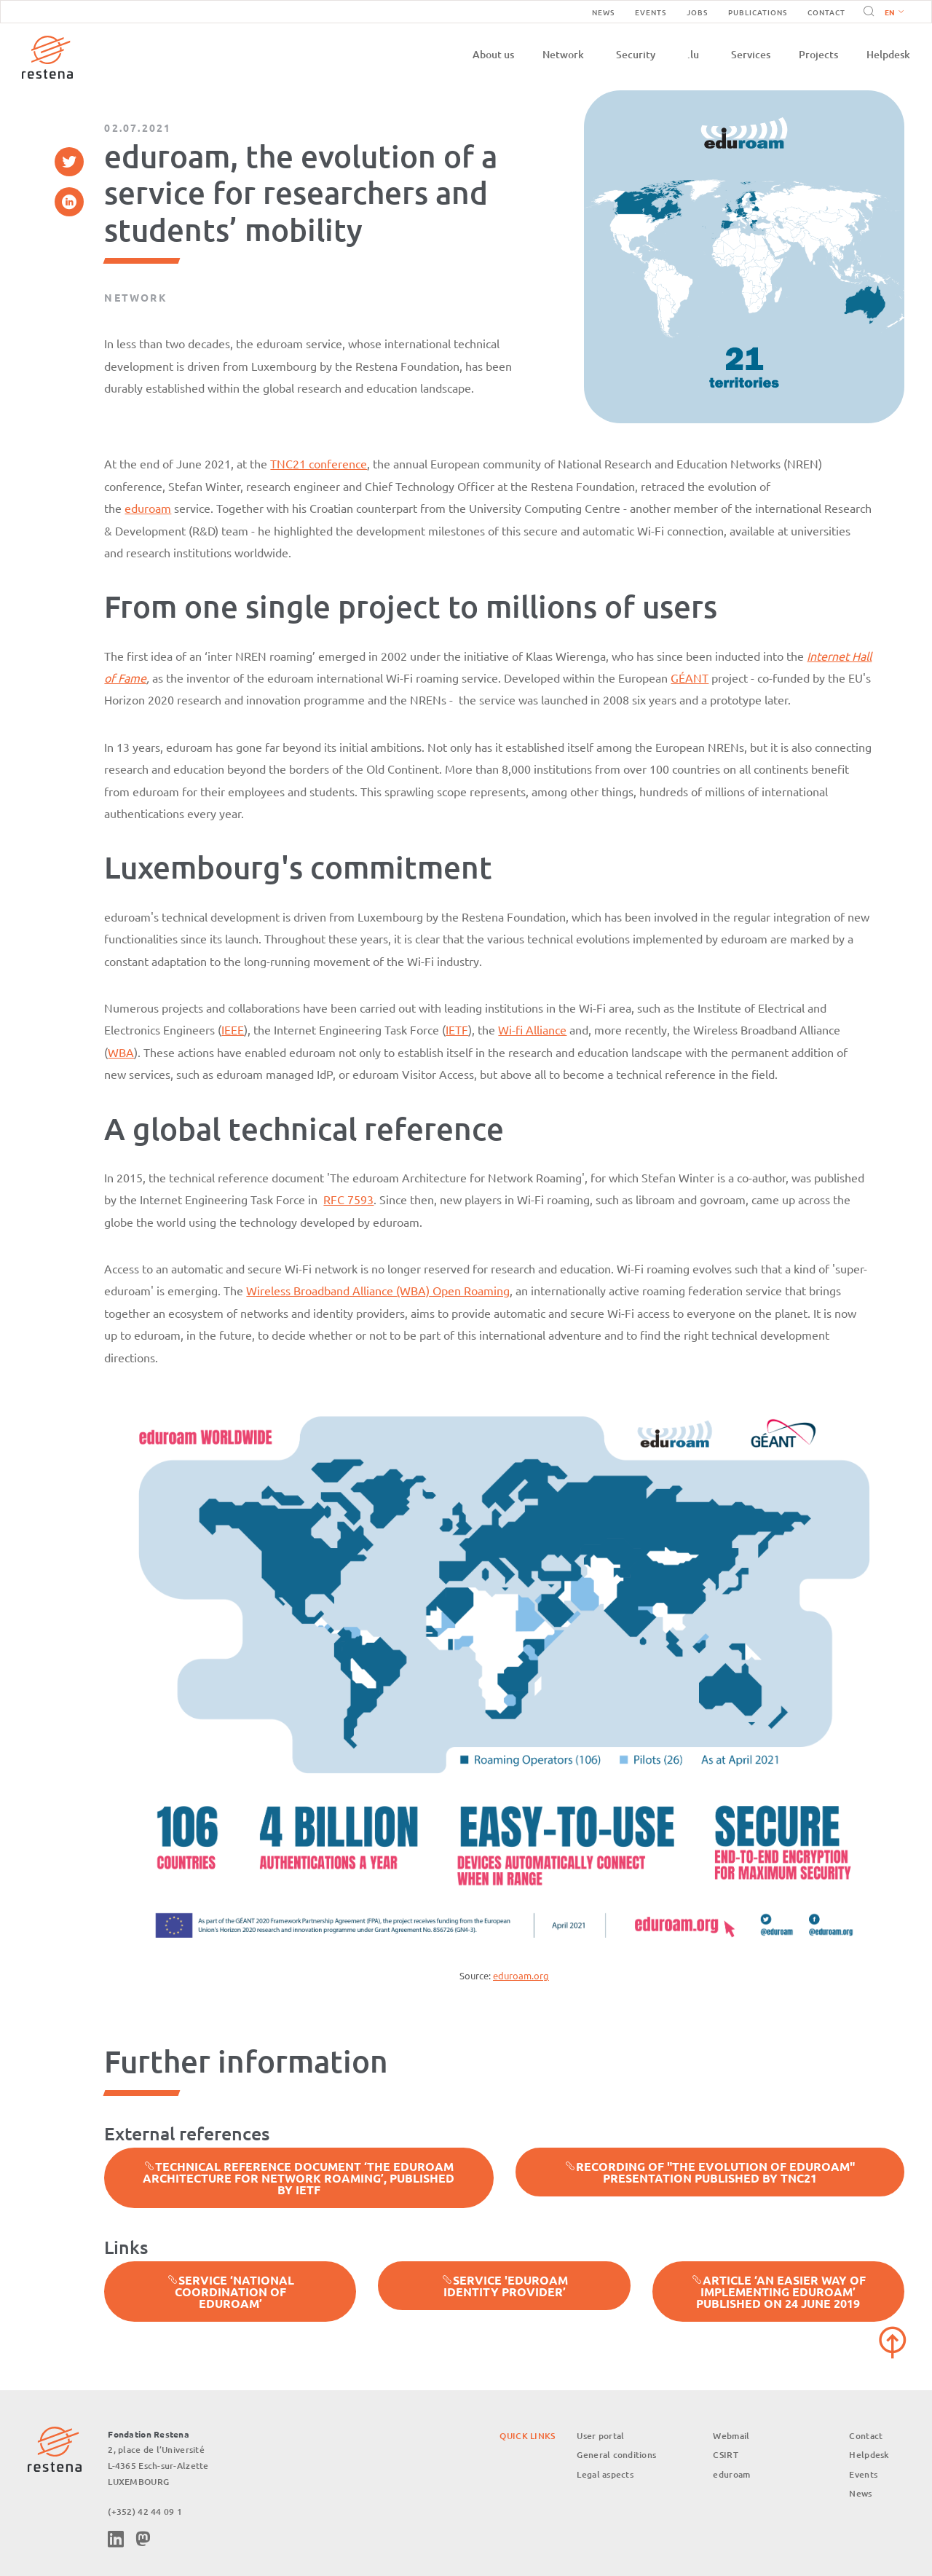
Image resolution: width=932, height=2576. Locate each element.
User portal (600, 2436)
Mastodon (143, 2539)
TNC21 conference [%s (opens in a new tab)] (318, 463)
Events (650, 12)
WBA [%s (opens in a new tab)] (121, 1052)
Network (563, 54)
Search (866, 12)
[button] (891, 11)
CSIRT (725, 2455)
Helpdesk (888, 54)
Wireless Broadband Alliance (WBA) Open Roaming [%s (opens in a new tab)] (378, 1290)
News (603, 12)
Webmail (731, 2436)
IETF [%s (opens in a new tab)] (457, 1029)
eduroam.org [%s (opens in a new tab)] (521, 1975)
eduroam (148, 507)
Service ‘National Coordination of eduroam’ (230, 2291)
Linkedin (116, 2539)
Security (635, 54)
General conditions (616, 2455)
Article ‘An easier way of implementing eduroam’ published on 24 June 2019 (778, 2291)
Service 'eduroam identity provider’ (504, 2285)
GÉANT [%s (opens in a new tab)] (689, 677)
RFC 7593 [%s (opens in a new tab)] (348, 1199)
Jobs (697, 12)
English (894, 13)
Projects (818, 54)
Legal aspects (605, 2474)
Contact (826, 12)
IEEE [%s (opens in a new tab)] (232, 1029)
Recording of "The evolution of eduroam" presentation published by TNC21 (709, 2172)
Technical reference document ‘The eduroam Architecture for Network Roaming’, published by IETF (298, 2178)
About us (493, 54)
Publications (757, 12)
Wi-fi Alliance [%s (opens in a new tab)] (532, 1029)
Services (750, 54)
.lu (693, 54)
